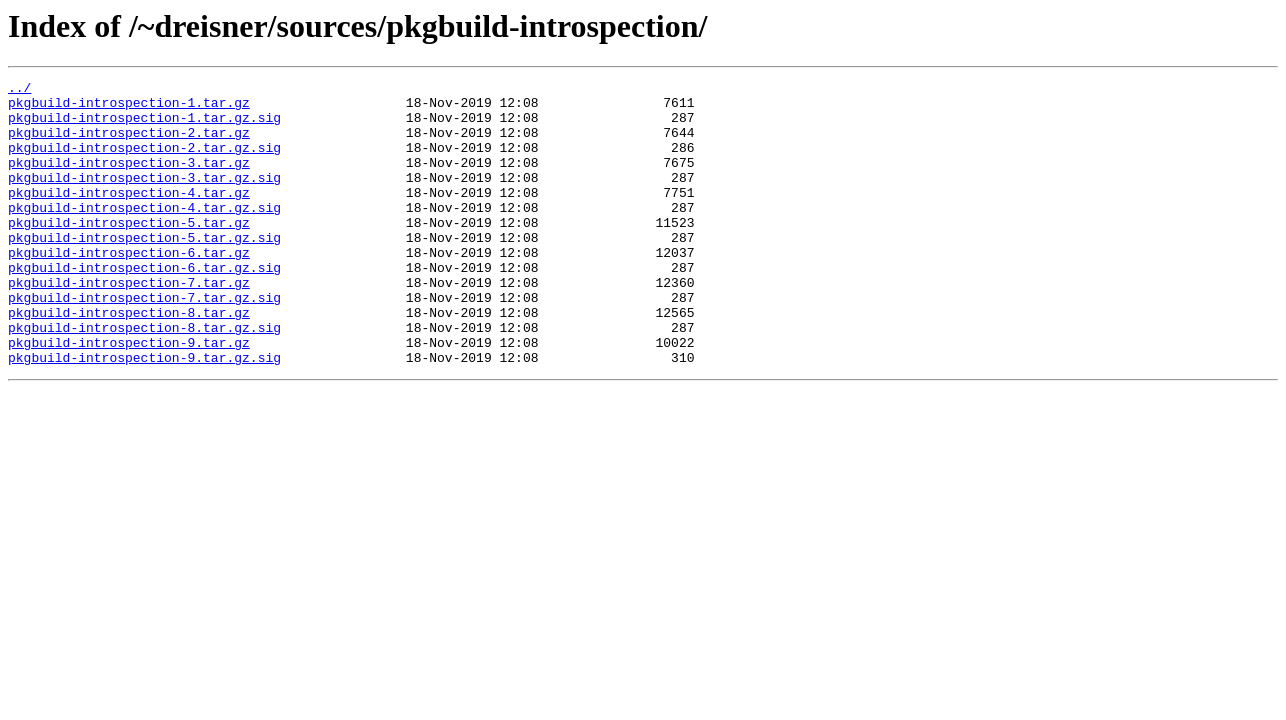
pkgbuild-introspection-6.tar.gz (129, 288)
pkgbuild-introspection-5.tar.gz (129, 252)
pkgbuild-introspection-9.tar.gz (129, 396)
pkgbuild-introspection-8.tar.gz (129, 360)
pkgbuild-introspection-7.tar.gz (129, 324)
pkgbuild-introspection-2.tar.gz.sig (144, 162)
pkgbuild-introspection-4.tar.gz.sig (144, 234)
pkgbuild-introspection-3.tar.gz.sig (144, 198)
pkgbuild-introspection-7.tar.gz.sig (144, 342)
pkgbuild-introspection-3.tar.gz (129, 180)
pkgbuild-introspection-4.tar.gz (129, 216)
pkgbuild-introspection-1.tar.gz (129, 108)
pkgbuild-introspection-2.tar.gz (129, 144)
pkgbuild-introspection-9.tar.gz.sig (144, 414)
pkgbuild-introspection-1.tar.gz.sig (144, 126)
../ (19, 90)
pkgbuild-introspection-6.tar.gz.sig (144, 306)
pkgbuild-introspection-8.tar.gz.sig (144, 378)
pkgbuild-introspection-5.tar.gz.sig (144, 270)
